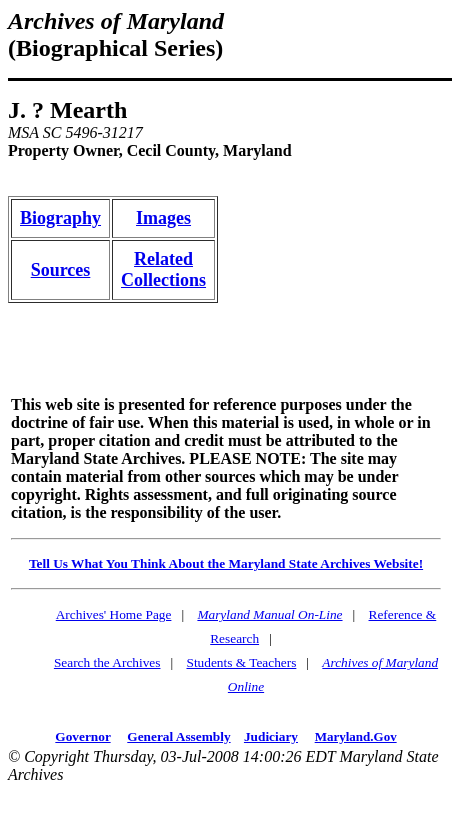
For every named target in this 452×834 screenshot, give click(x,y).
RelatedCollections (163, 269)
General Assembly (178, 736)
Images (163, 218)
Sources (61, 270)
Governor (82, 736)
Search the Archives (107, 662)
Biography (60, 218)
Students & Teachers (241, 662)
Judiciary (271, 736)
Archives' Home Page (114, 614)
